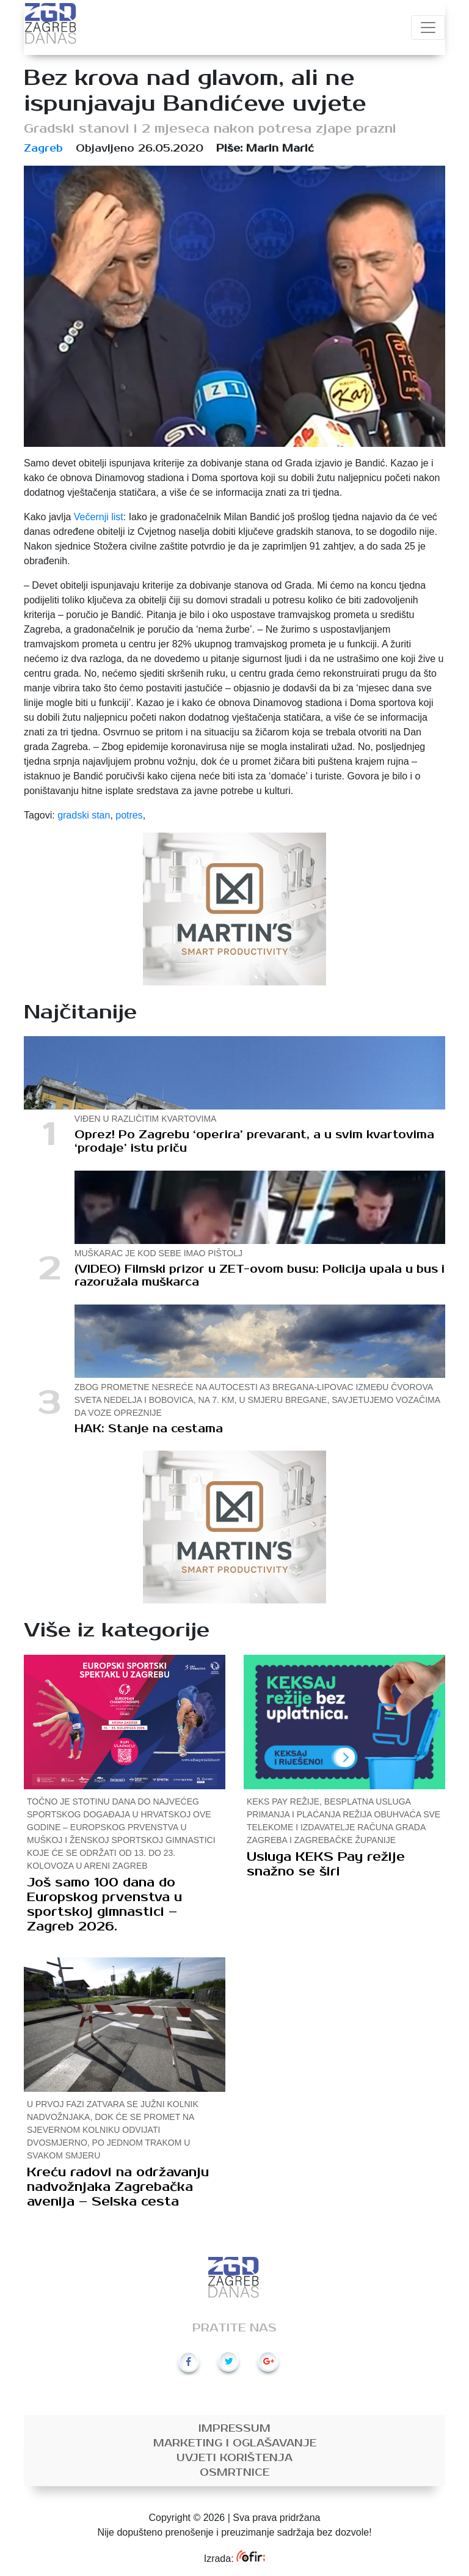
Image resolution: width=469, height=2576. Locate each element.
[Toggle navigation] (428, 27)
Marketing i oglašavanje (234, 2443)
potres (128, 815)
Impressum (234, 2429)
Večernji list (98, 517)
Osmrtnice (234, 2473)
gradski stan (83, 815)
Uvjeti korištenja (234, 2458)
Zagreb (43, 148)
